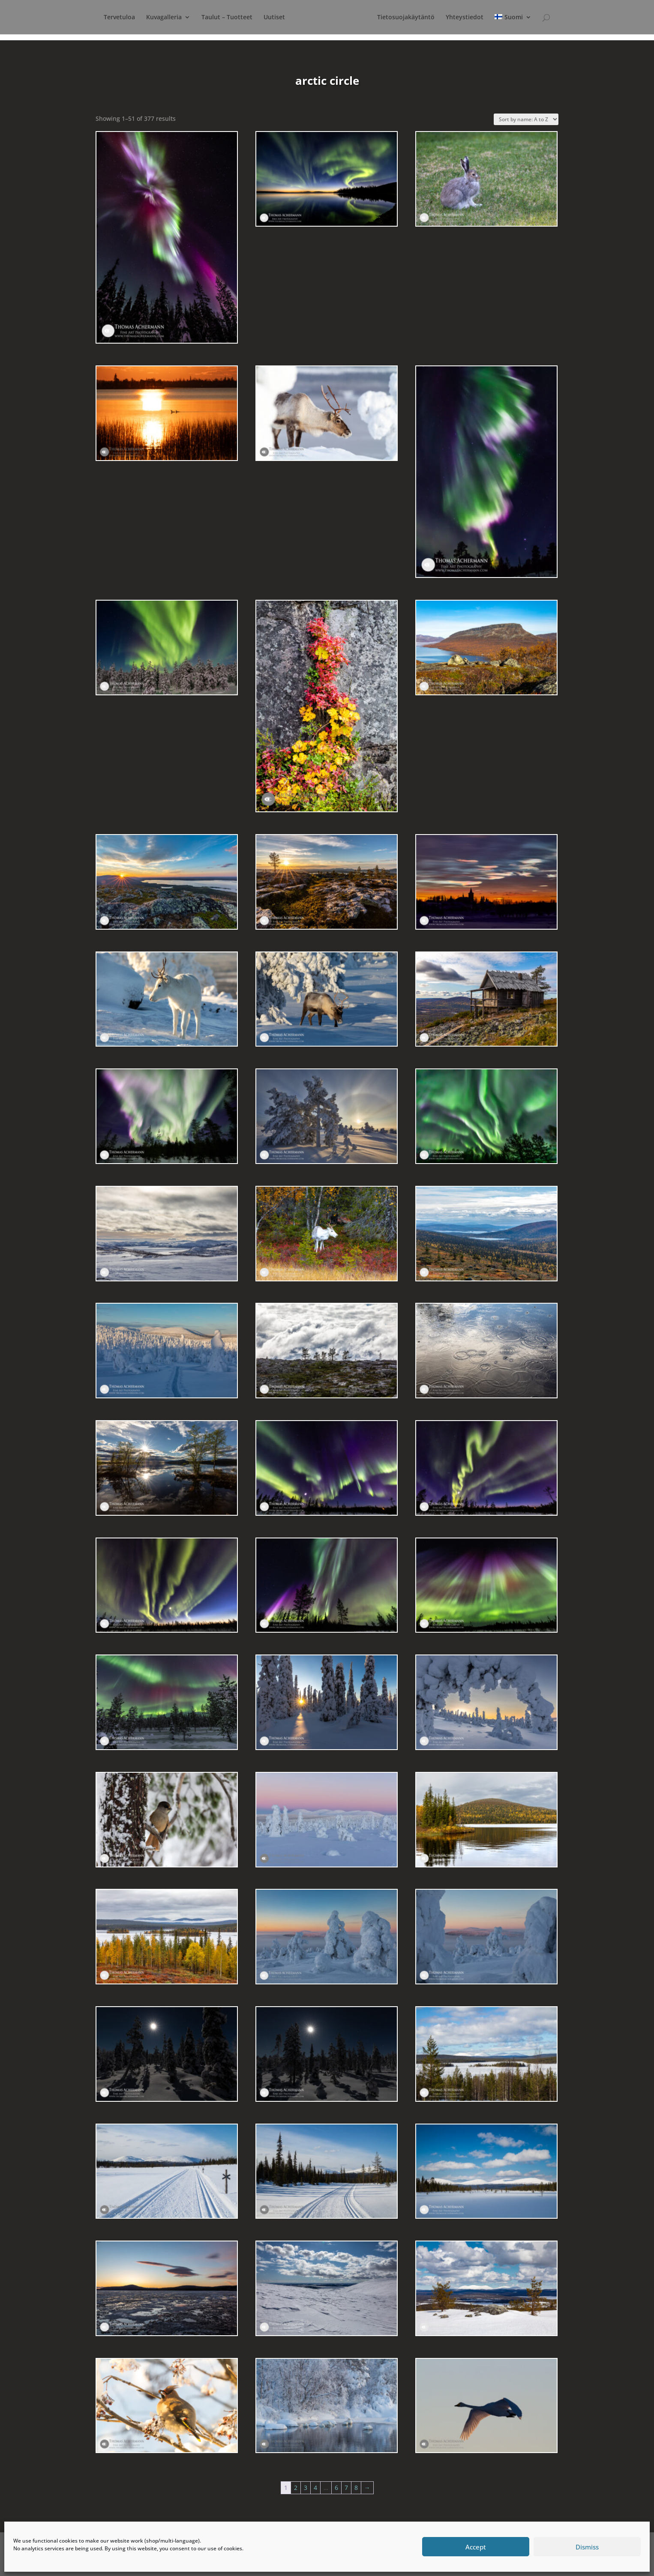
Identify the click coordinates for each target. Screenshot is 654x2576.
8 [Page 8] (356, 2487)
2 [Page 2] (295, 2487)
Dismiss (587, 2547)
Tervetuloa (111, 17)
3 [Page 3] (305, 2487)
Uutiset (266, 17)
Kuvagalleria (156, 17)
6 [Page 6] (336, 2487)
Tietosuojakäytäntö (433, 17)
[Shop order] (526, 119)
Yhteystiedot (491, 17)
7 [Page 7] (346, 2487)
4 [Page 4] (315, 2487)
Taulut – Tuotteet (219, 17)
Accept (475, 2547)
